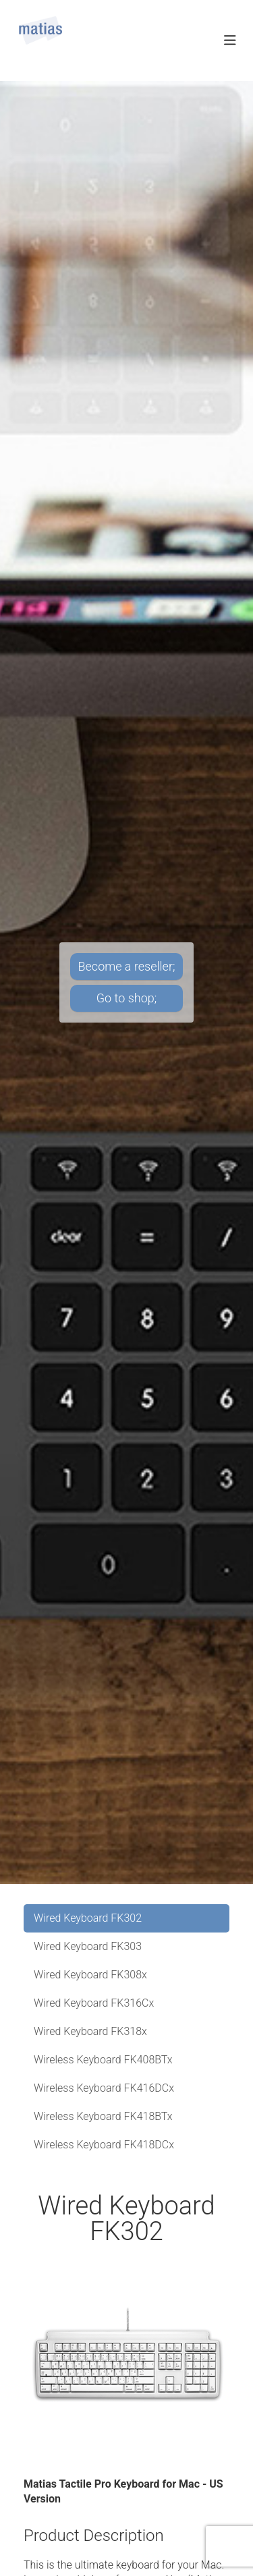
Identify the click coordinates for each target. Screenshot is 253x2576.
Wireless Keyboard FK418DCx (104, 2144)
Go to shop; (126, 998)
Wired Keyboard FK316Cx (94, 2003)
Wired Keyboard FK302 (88, 1918)
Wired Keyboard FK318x (90, 2031)
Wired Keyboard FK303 (88, 1946)
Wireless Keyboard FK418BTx (103, 2116)
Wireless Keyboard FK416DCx (104, 2088)
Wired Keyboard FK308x (90, 1974)
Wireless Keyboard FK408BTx (103, 2059)
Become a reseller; (126, 966)
